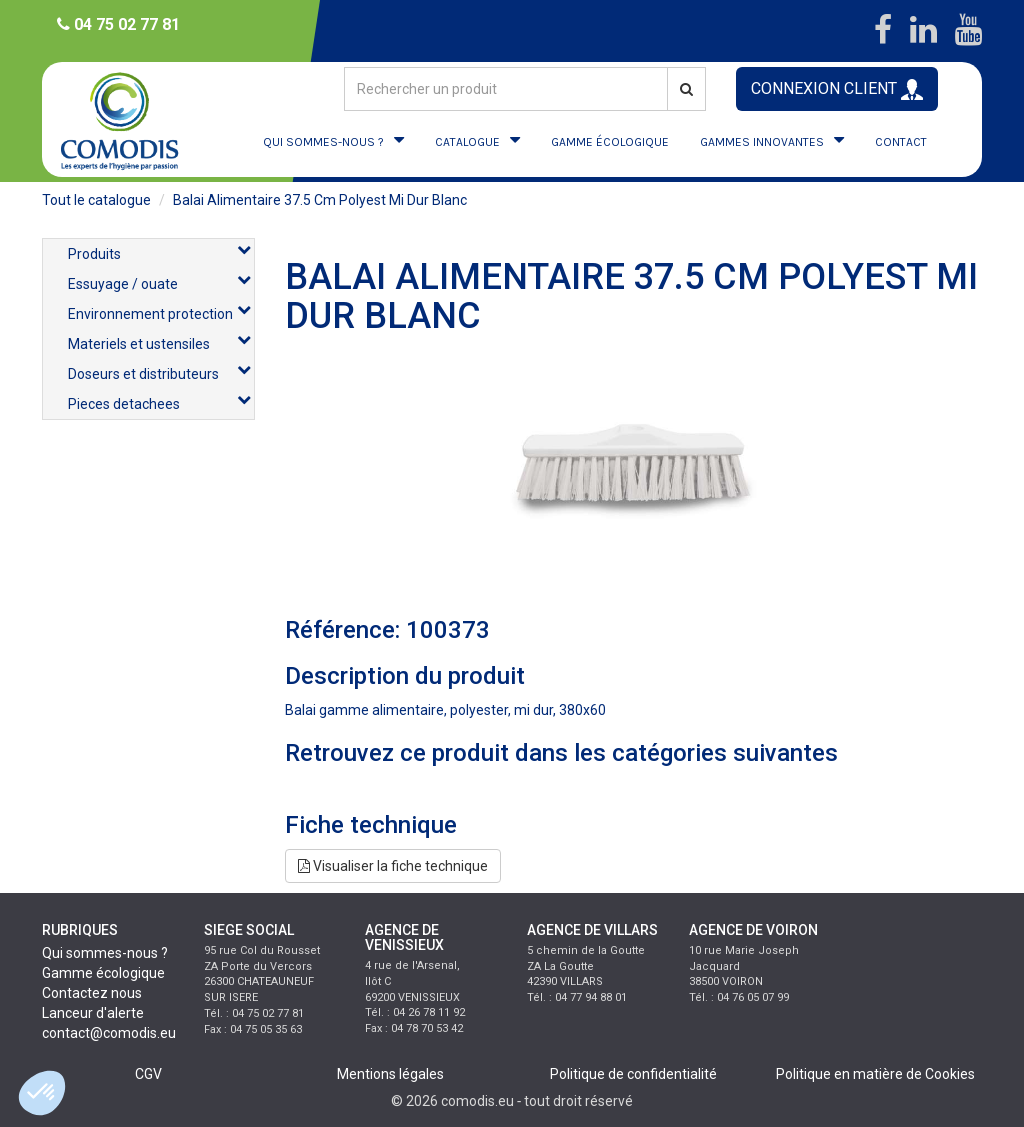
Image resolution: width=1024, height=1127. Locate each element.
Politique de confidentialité (633, 1074)
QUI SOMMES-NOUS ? (323, 142)
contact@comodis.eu (109, 1033)
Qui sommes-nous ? (105, 953)
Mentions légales (390, 1074)
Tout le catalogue (96, 200)
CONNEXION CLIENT (837, 89)
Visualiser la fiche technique (393, 866)
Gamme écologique (103, 973)
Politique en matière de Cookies (875, 1074)
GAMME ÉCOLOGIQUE (610, 142)
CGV (148, 1074)
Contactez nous (92, 993)
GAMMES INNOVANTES (762, 142)
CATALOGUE (467, 142)
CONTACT (901, 142)
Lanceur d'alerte (93, 1013)
